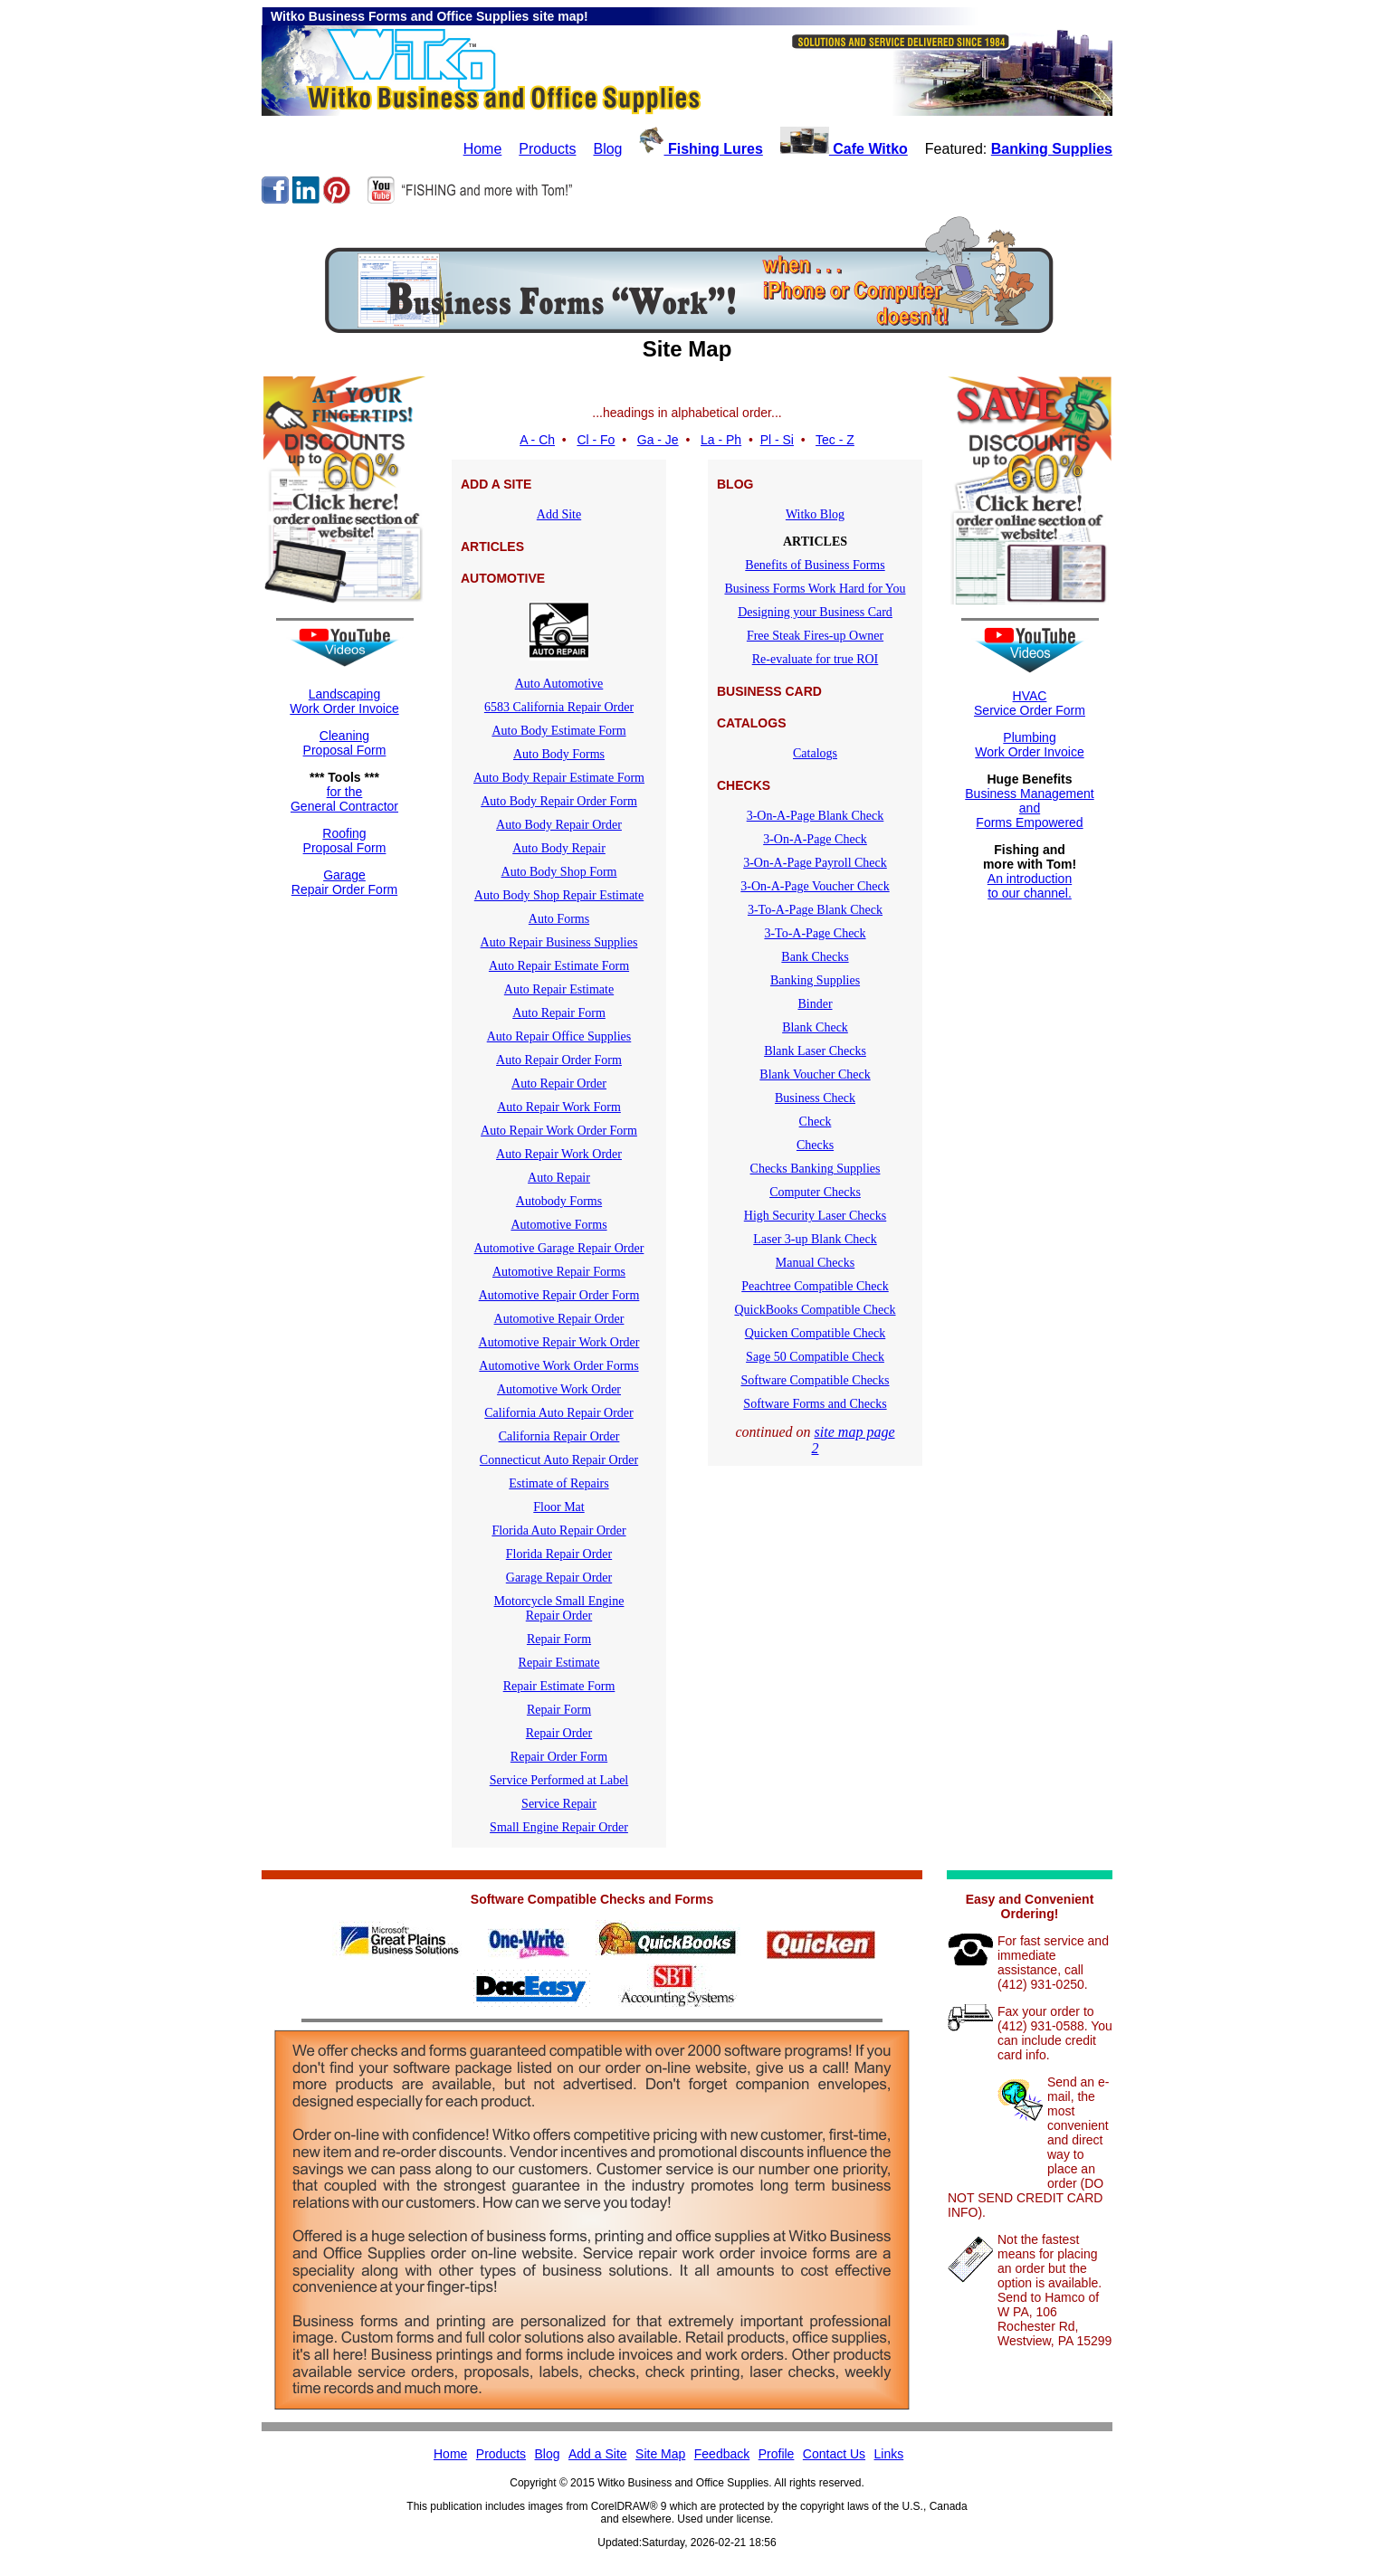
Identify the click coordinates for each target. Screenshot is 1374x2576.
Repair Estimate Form (559, 1686)
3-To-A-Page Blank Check (815, 910)
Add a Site (597, 2454)
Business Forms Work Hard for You (814, 588)
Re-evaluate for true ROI (815, 659)
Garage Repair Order (559, 1577)
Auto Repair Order (558, 1083)
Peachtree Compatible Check (815, 1286)
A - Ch (537, 440)
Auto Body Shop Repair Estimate (559, 895)
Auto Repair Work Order (559, 1154)
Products (547, 149)
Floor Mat (558, 1507)
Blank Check (815, 1027)
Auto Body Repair (559, 848)
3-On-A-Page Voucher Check (814, 886)
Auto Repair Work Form (559, 1107)
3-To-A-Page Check (814, 933)
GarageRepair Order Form (344, 882)
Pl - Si (777, 440)
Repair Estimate (559, 1662)
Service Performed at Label (559, 1780)
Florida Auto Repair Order (558, 1530)
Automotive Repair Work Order (559, 1342)
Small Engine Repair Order (559, 1827)
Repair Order (559, 1733)
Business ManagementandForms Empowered (1029, 808)
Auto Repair (559, 1177)
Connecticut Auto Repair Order (559, 1460)
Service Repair (558, 1804)
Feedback (721, 2454)
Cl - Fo (596, 440)
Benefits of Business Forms (814, 565)
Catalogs (815, 753)
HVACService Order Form (1029, 703)
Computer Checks (815, 1192)
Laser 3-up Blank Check (814, 1239)
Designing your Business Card (815, 612)
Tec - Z (835, 440)
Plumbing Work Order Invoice (1029, 744)
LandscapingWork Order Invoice (344, 701)
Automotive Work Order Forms (558, 1366)
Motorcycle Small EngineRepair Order (559, 1608)
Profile (777, 2454)
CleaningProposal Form (344, 742)
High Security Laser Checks (815, 1215)
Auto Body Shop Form (559, 872)
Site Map (660, 2454)
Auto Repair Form (559, 1013)
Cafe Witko (844, 149)
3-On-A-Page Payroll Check (815, 863)
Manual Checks (815, 1262)
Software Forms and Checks (814, 1404)
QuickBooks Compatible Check (814, 1310)
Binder (814, 1004)
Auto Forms (559, 919)
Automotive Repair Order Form (559, 1295)
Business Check (815, 1098)
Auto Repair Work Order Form (559, 1130)
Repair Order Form (558, 1756)
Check (815, 1121)
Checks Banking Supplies (815, 1168)
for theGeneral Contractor (344, 798)
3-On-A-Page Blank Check (815, 815)
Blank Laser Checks (815, 1051)
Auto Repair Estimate (559, 989)
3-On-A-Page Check (815, 839)
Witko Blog (815, 514)
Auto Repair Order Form (559, 1060)
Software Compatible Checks (814, 1380)
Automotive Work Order (559, 1389)
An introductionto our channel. (1030, 885)
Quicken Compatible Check (815, 1333)
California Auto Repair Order (558, 1413)
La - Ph (721, 440)
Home (482, 149)
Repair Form (559, 1639)
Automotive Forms (558, 1224)
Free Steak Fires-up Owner (815, 635)
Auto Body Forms (559, 754)
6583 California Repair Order (559, 707)
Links (889, 2454)
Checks (815, 1145)
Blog (607, 149)
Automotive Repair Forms (558, 1271)
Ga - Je (658, 440)
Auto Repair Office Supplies (559, 1036)
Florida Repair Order (559, 1554)
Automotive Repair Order (559, 1319)
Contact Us (834, 2454)
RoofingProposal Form (344, 840)
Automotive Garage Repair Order (559, 1248)
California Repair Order (559, 1436)
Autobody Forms (559, 1201)
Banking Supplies (1051, 149)
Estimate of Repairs (558, 1483)
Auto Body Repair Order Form (559, 801)
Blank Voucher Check (814, 1074)
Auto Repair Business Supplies (559, 942)
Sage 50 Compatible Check (815, 1357)
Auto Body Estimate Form (558, 730)
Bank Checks (814, 957)
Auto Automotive (559, 683)
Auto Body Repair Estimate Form (558, 777)
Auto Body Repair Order (559, 825)
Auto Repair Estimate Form (559, 966)
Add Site (559, 514)
